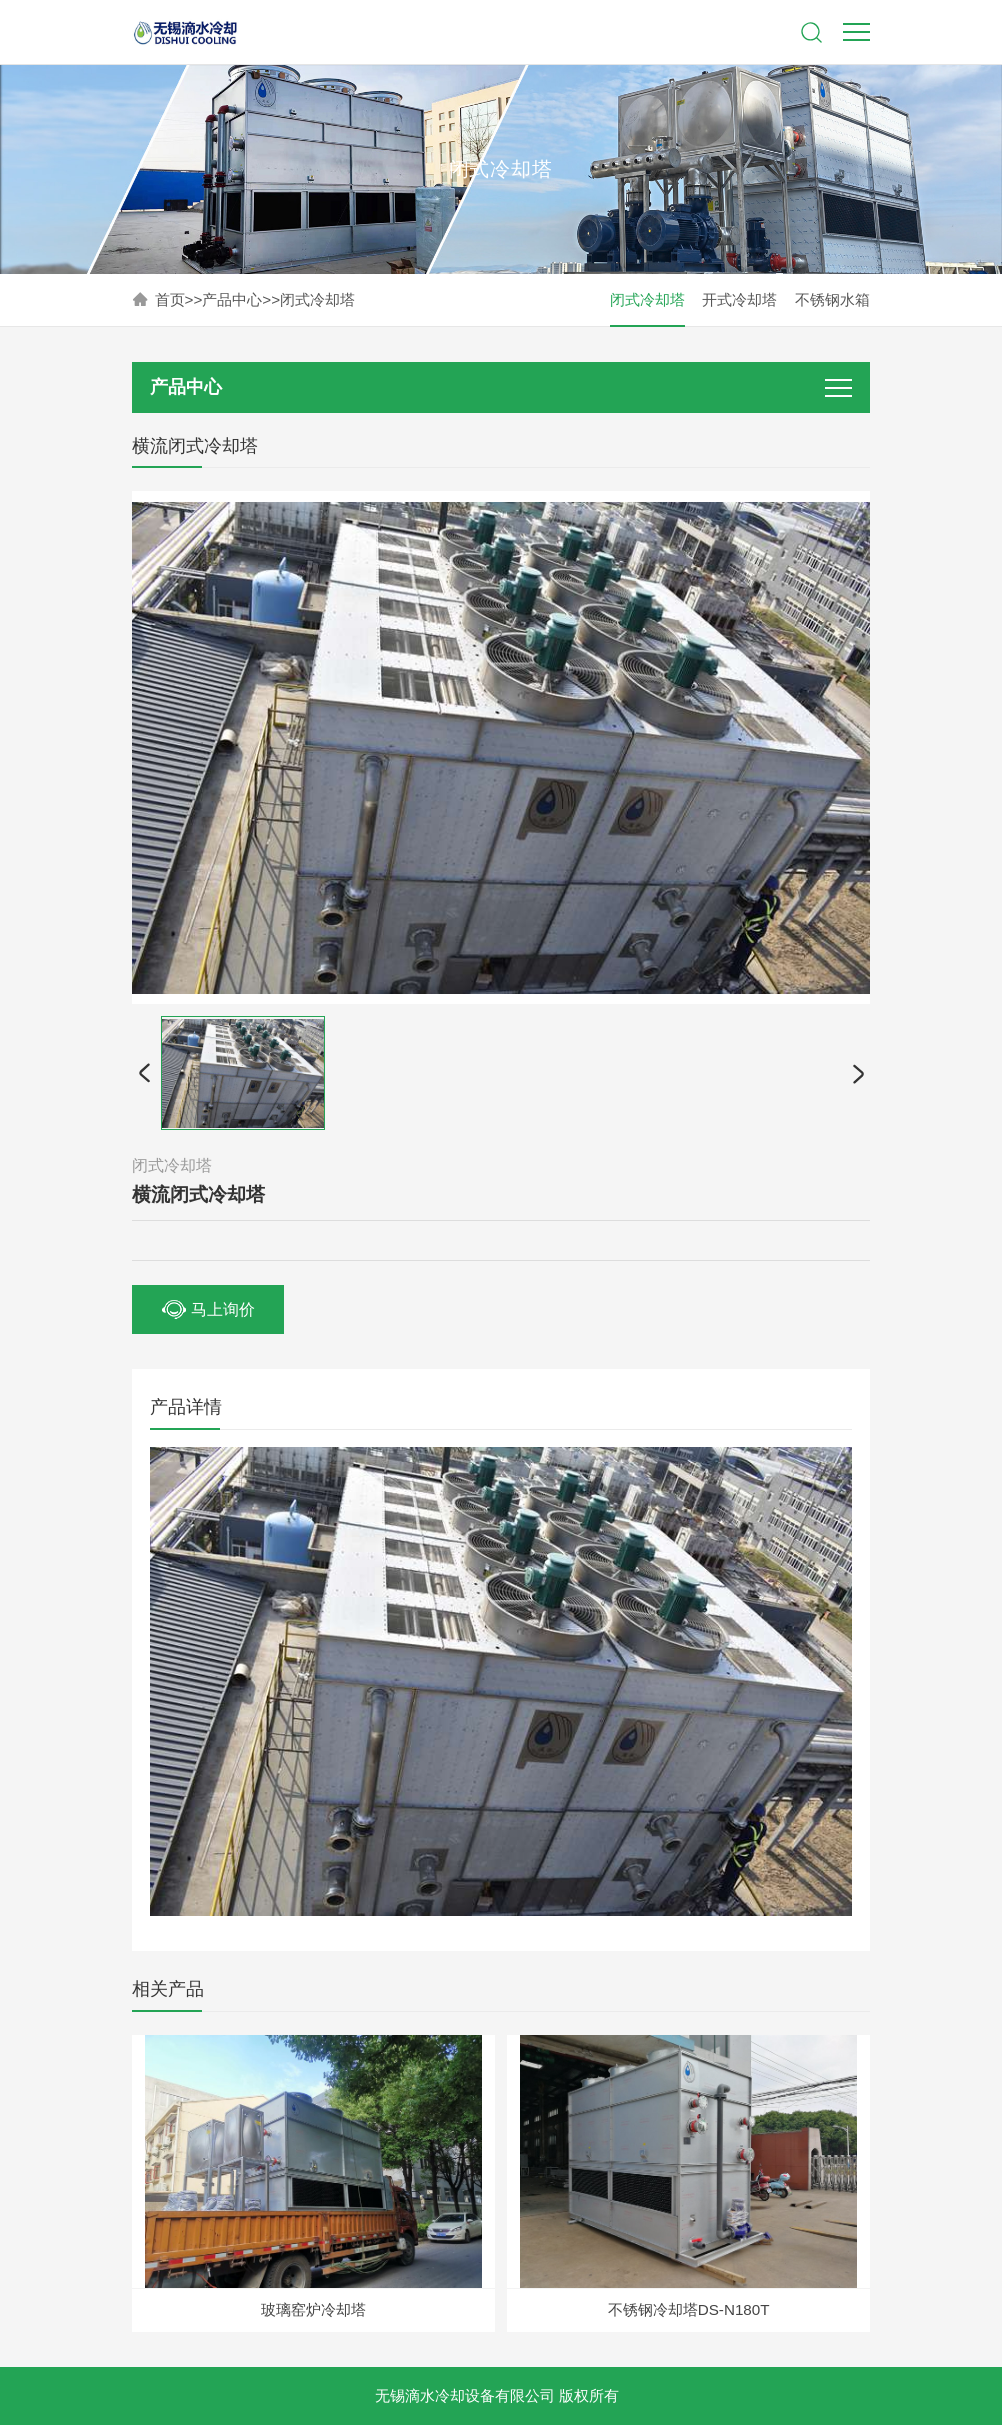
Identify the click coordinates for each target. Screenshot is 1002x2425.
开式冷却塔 (739, 299)
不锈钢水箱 (832, 299)
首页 (170, 299)
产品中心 (232, 299)
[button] (144, 1073)
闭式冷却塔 (317, 299)
